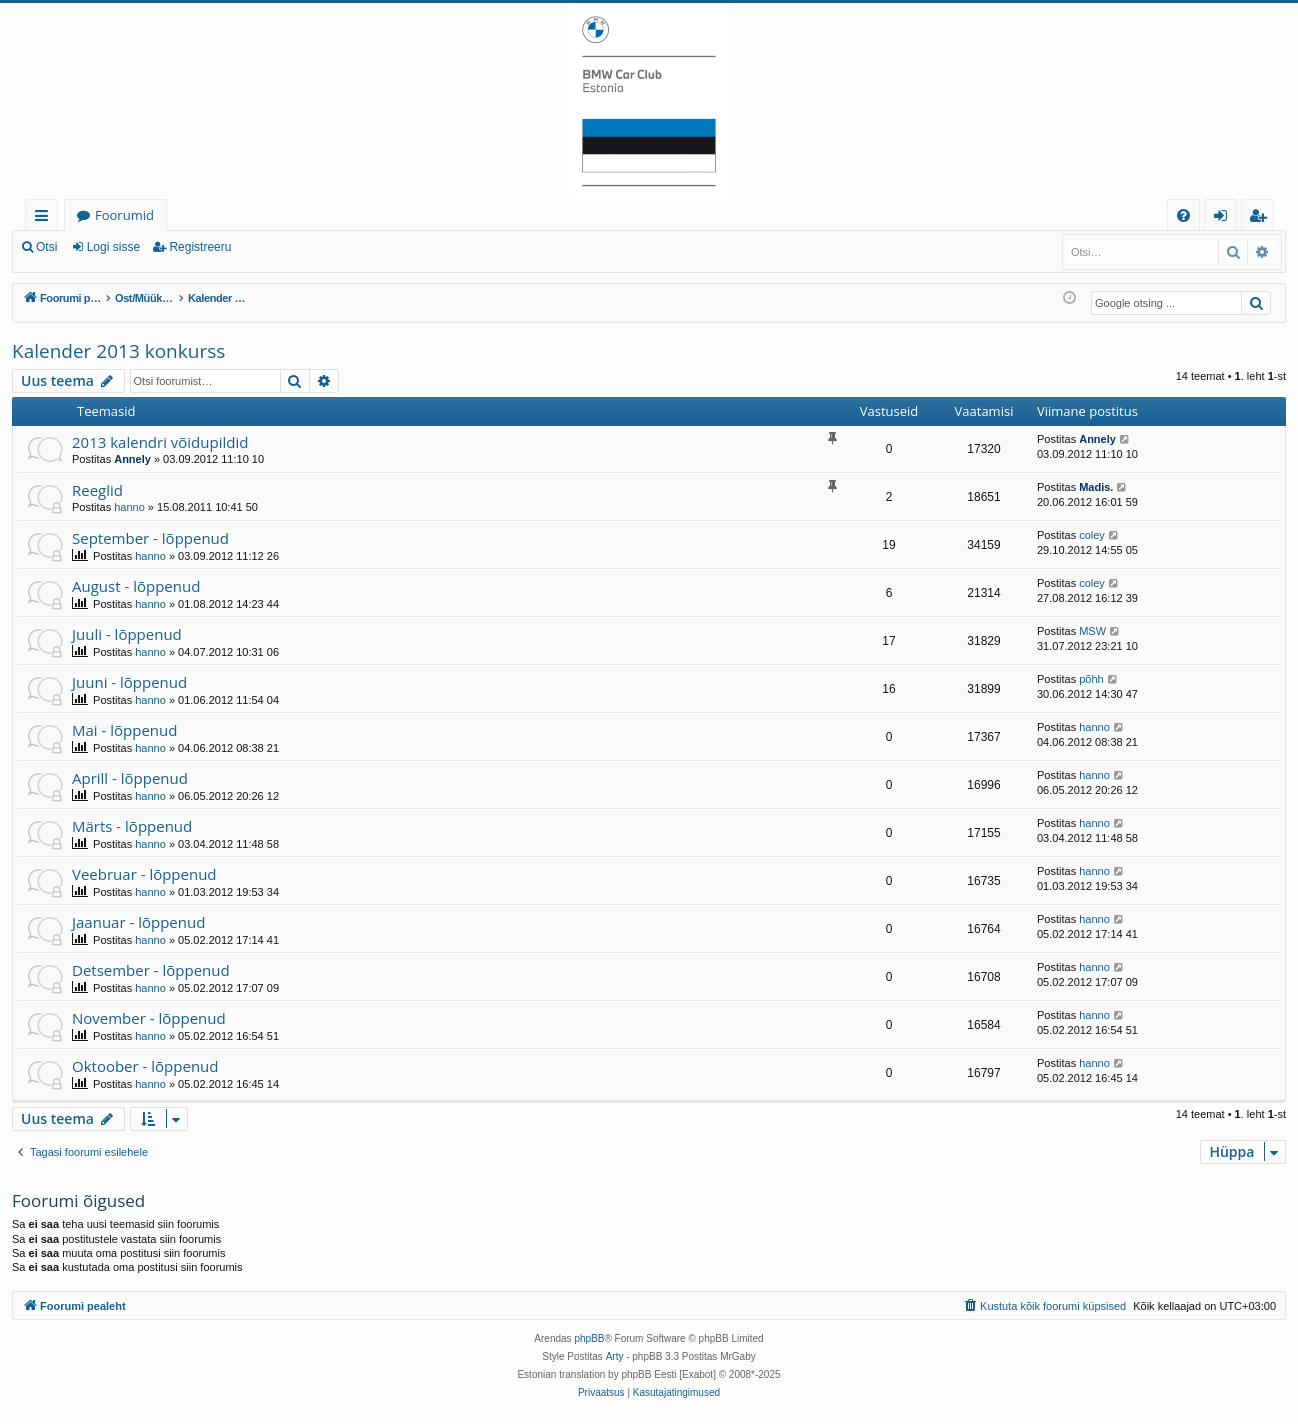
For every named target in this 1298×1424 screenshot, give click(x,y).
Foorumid (124, 215)
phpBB (589, 1338)
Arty (615, 1356)
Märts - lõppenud (132, 826)
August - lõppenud (136, 586)
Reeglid (97, 490)
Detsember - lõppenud (151, 970)
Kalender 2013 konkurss (118, 351)
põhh (1091, 679)
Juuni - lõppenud (129, 682)
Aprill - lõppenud (130, 778)
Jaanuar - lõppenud (138, 922)
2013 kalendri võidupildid (160, 442)
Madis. (1096, 487)
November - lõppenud (149, 1018)
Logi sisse (113, 247)
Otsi (46, 247)
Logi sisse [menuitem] (1224, 218)
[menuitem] (1183, 215)
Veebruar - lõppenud (144, 874)
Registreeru (200, 247)
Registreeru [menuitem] (1262, 218)
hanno (129, 507)
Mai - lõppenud (124, 730)
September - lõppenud (150, 538)
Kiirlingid (45, 218)
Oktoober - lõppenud (145, 1066)
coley (1092, 535)
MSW (1092, 631)
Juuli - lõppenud (127, 634)
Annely (132, 459)
